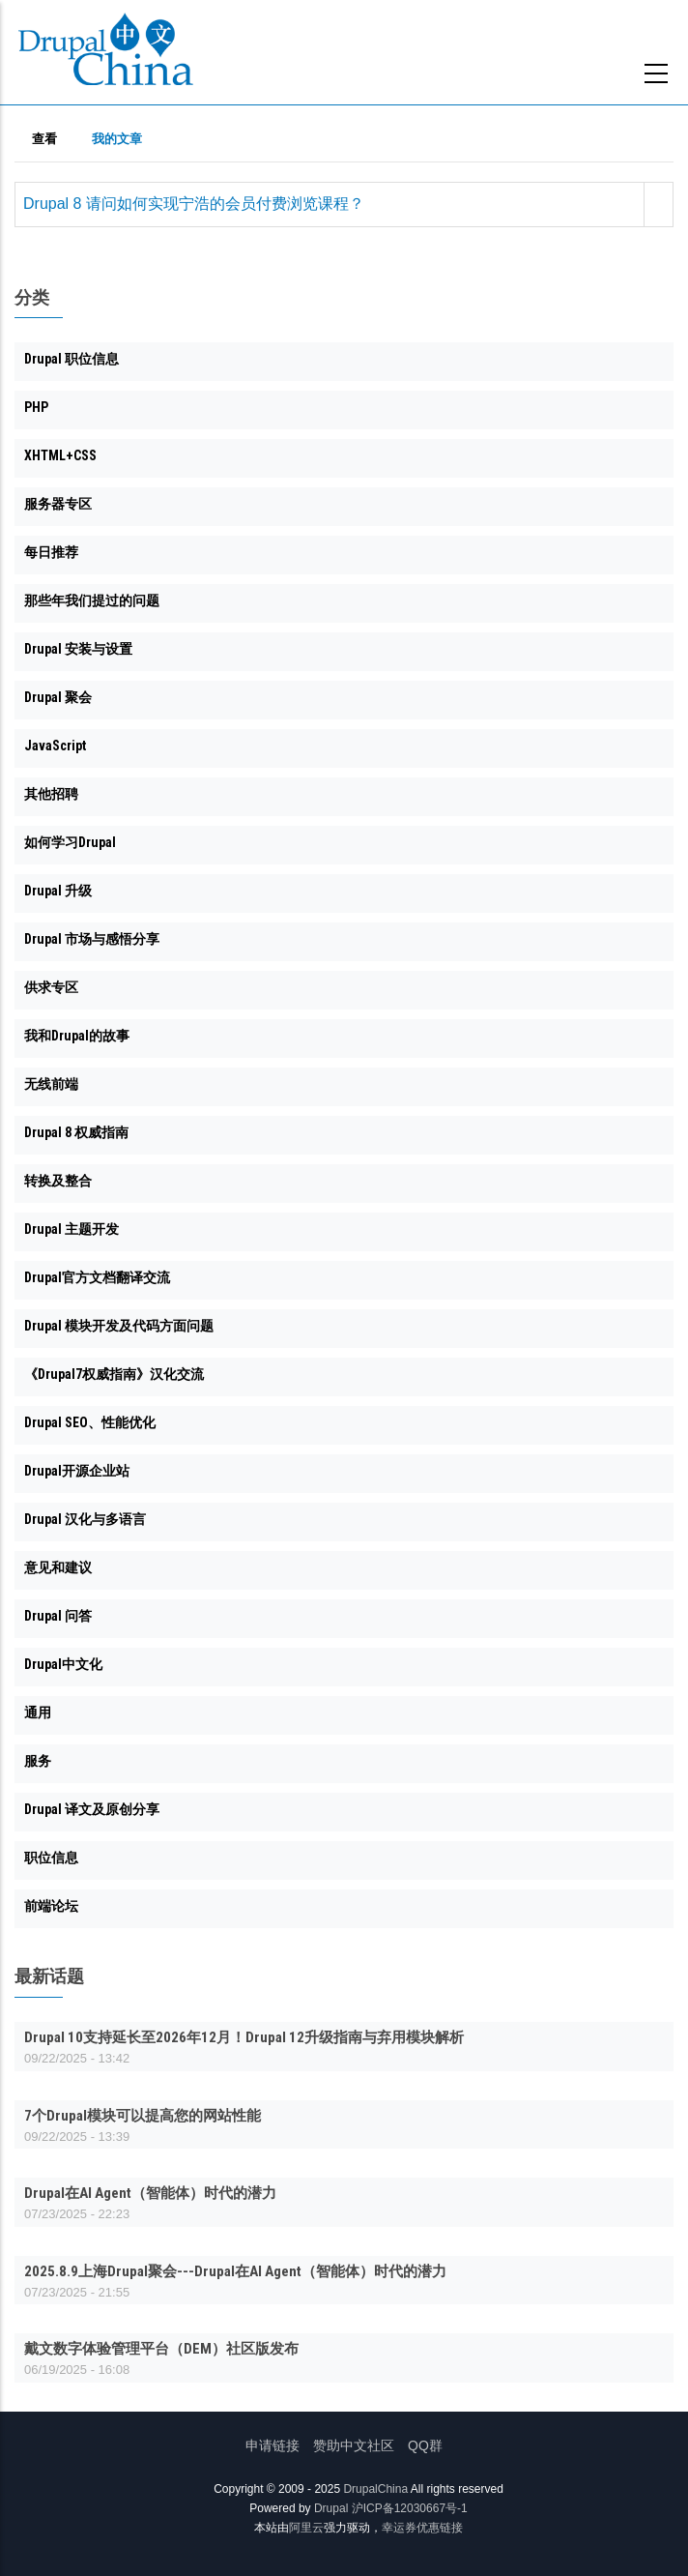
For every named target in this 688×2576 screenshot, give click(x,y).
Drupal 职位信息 (71, 358)
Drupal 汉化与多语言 (85, 1519)
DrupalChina (375, 2489)
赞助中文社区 (353, 2445)
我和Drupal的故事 (76, 1035)
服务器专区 (58, 504)
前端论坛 (51, 1906)
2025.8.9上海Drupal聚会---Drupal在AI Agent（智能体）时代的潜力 (235, 2271)
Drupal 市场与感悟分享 (91, 939)
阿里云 (306, 2527)
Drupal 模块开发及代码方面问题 (119, 1325)
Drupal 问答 (58, 1616)
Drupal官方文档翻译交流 (97, 1277)
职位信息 (51, 1857)
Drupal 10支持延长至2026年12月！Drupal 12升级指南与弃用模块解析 (244, 2037)
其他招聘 (51, 794)
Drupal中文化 (63, 1664)
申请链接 (272, 2445)
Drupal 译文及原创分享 (91, 1809)
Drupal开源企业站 (76, 1470)
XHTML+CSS (60, 455)
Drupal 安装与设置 (78, 649)
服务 (37, 1761)
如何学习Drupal (70, 842)
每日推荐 (51, 552)
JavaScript (55, 745)
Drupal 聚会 (58, 697)
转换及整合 (58, 1180)
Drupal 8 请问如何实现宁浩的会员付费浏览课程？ (193, 203)
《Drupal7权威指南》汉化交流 (114, 1374)
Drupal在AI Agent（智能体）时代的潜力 (150, 2193)
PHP (36, 407)
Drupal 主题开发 (71, 1229)
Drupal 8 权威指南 (76, 1132)
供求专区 (51, 987)
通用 (37, 1712)
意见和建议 (58, 1567)
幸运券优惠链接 (422, 2527)
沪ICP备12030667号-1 (410, 2508)
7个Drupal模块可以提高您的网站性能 (142, 2115)
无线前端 (51, 1084)
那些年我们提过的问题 (91, 600)
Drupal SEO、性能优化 (90, 1422)
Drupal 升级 (58, 890)
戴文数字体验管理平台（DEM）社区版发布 (161, 2348)
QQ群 (425, 2445)
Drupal (331, 2508)
